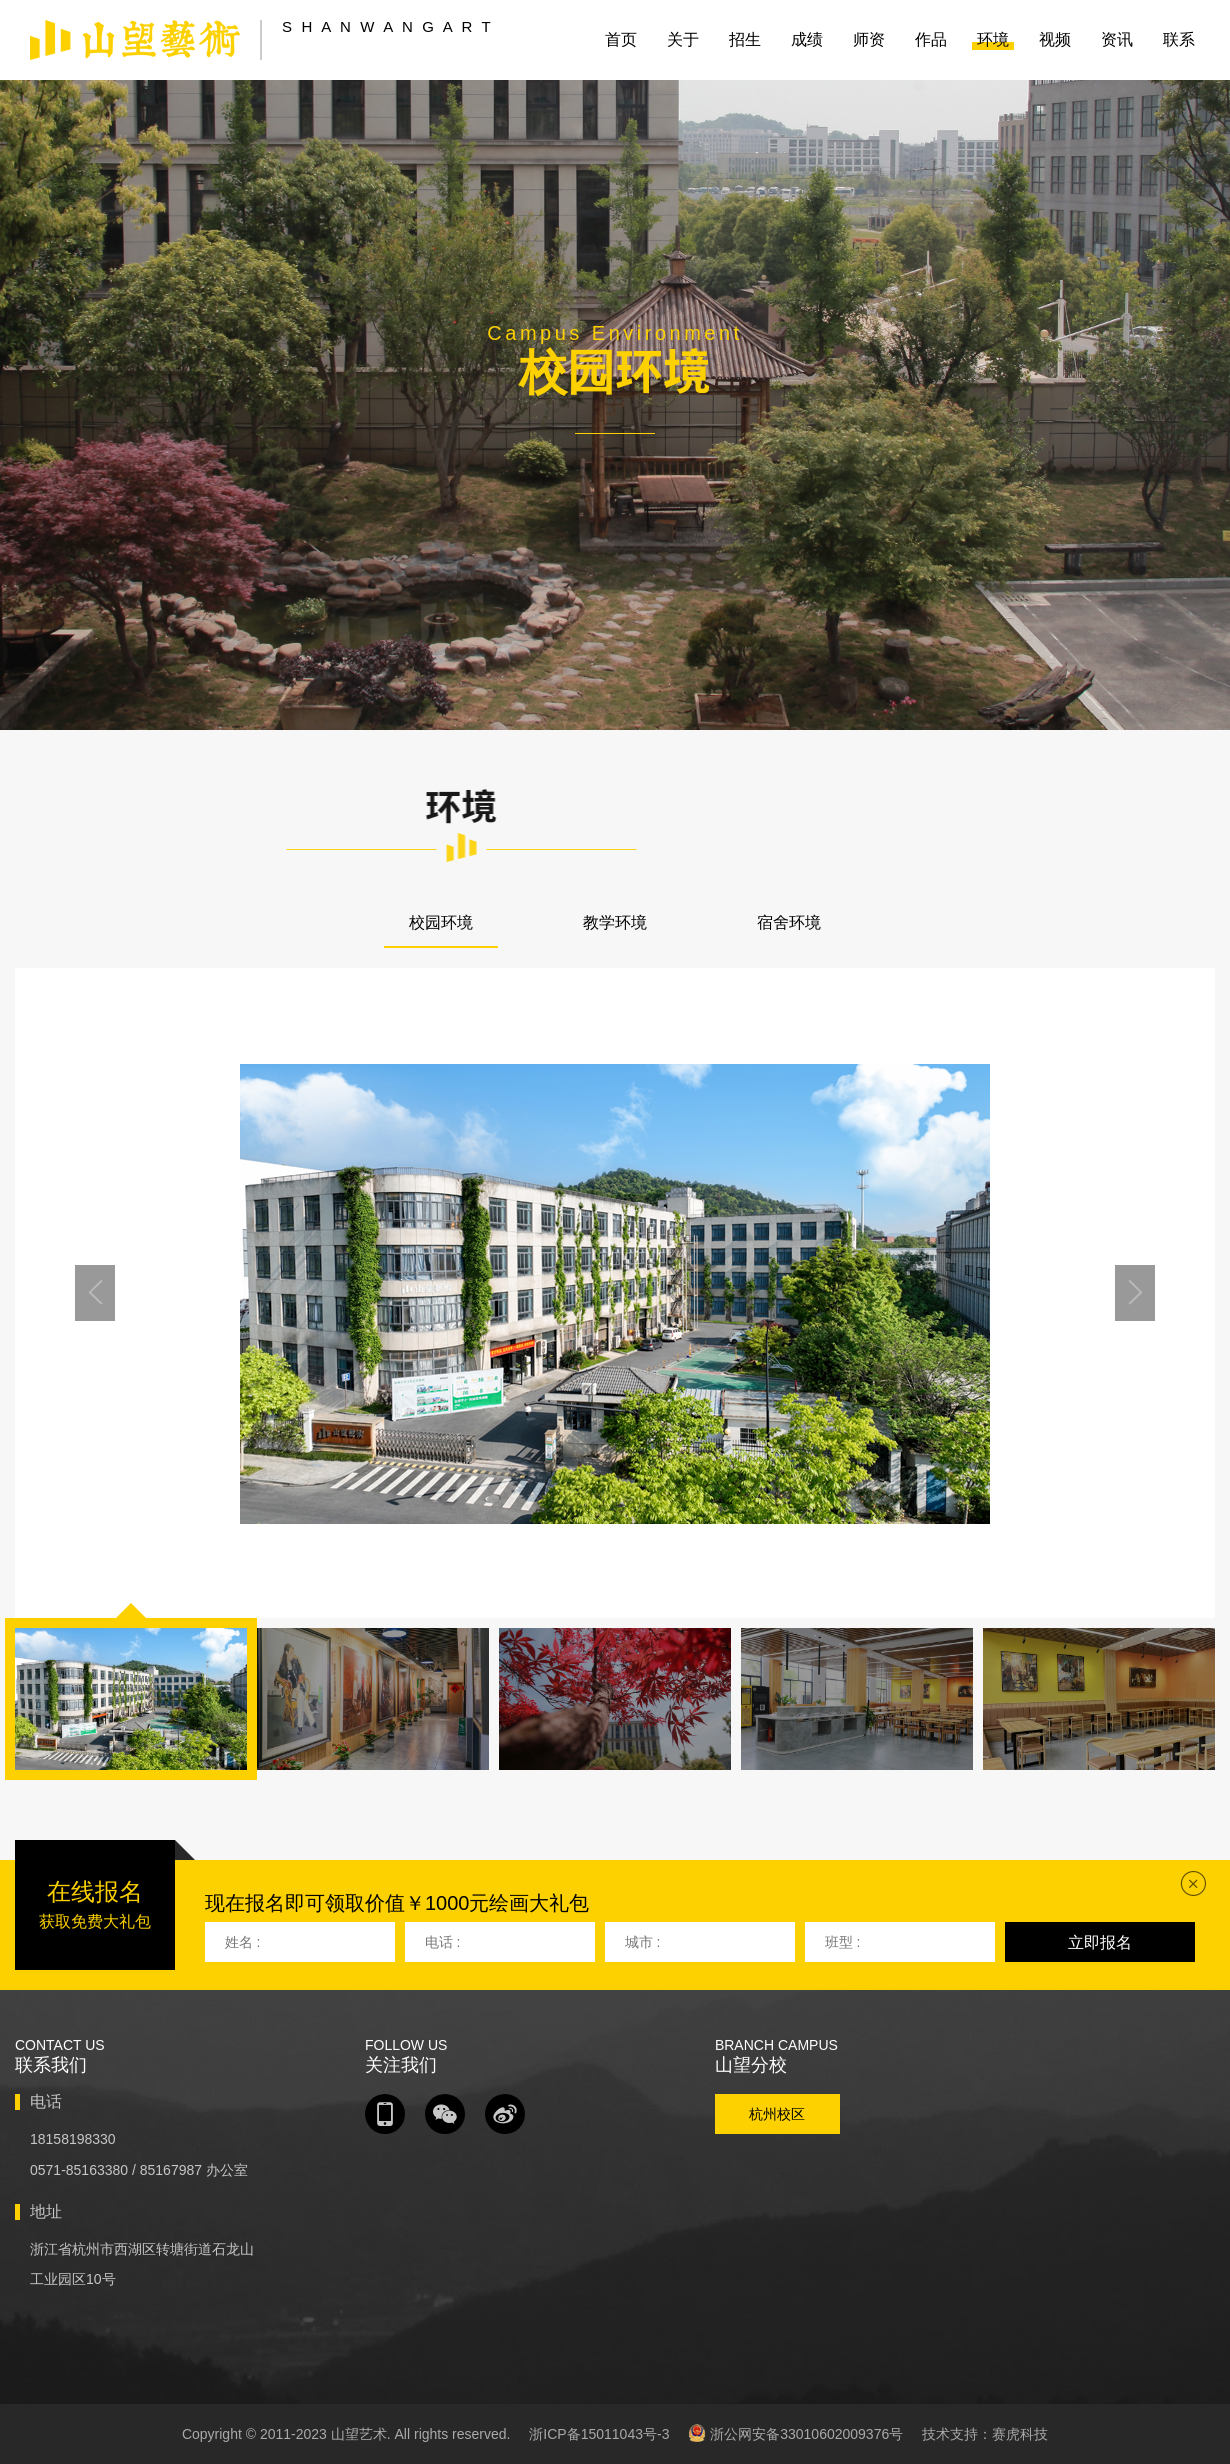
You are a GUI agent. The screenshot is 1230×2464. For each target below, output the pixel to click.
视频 (1055, 39)
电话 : (443, 1942)
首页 (621, 39)
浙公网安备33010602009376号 (795, 2433)
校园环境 (441, 922)
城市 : (643, 1942)
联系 (1179, 39)
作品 (931, 39)
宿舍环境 (789, 922)
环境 (993, 39)
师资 (869, 39)
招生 (745, 39)
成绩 (807, 39)
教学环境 (615, 922)
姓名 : (243, 1942)
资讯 (1117, 39)
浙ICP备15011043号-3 (599, 2434)
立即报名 (1100, 1942)
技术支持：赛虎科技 (985, 2434)
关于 (683, 39)
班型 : (843, 1942)
